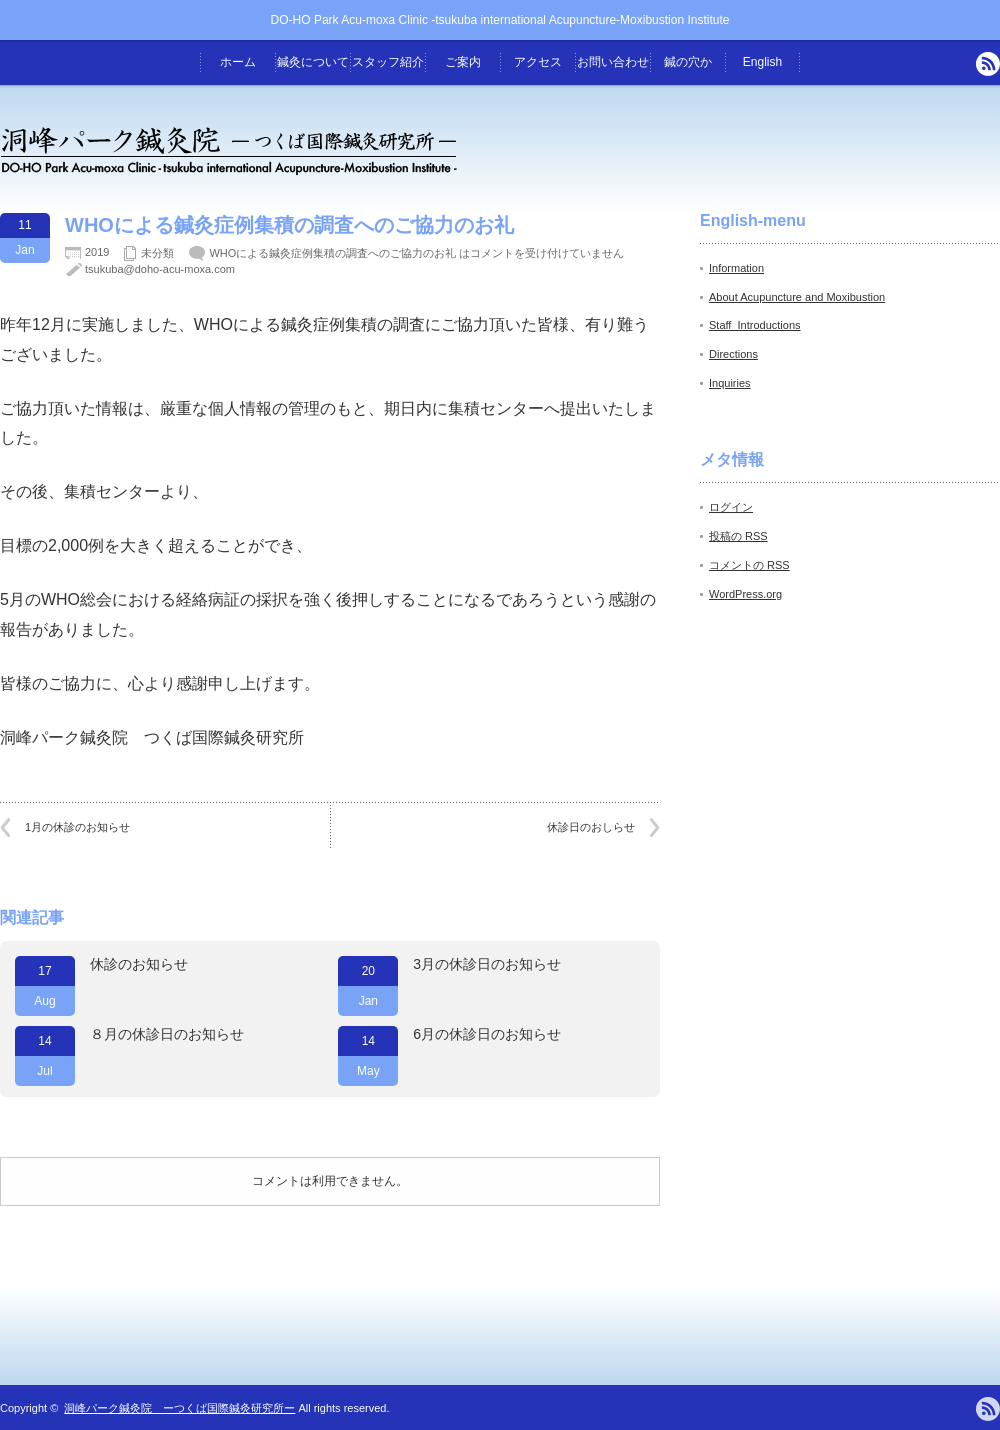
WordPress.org (745, 594)
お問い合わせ (613, 62)
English (762, 62)
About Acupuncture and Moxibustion (797, 297)
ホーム (238, 62)
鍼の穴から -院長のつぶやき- (688, 70)
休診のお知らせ (139, 964)
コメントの (749, 565)
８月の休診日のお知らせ (167, 1034)
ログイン (731, 507)
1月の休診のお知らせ (77, 827)
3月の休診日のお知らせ (487, 964)
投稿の (738, 536)
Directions (733, 354)
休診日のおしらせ (591, 827)
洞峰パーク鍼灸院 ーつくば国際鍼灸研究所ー (179, 1408)
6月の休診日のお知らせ (487, 1034)
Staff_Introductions (755, 325)
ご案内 (463, 62)
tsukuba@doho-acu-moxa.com (160, 269)
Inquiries (730, 383)
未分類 (157, 253)
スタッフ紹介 (388, 62)
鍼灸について (313, 62)
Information (736, 268)
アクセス (538, 62)
